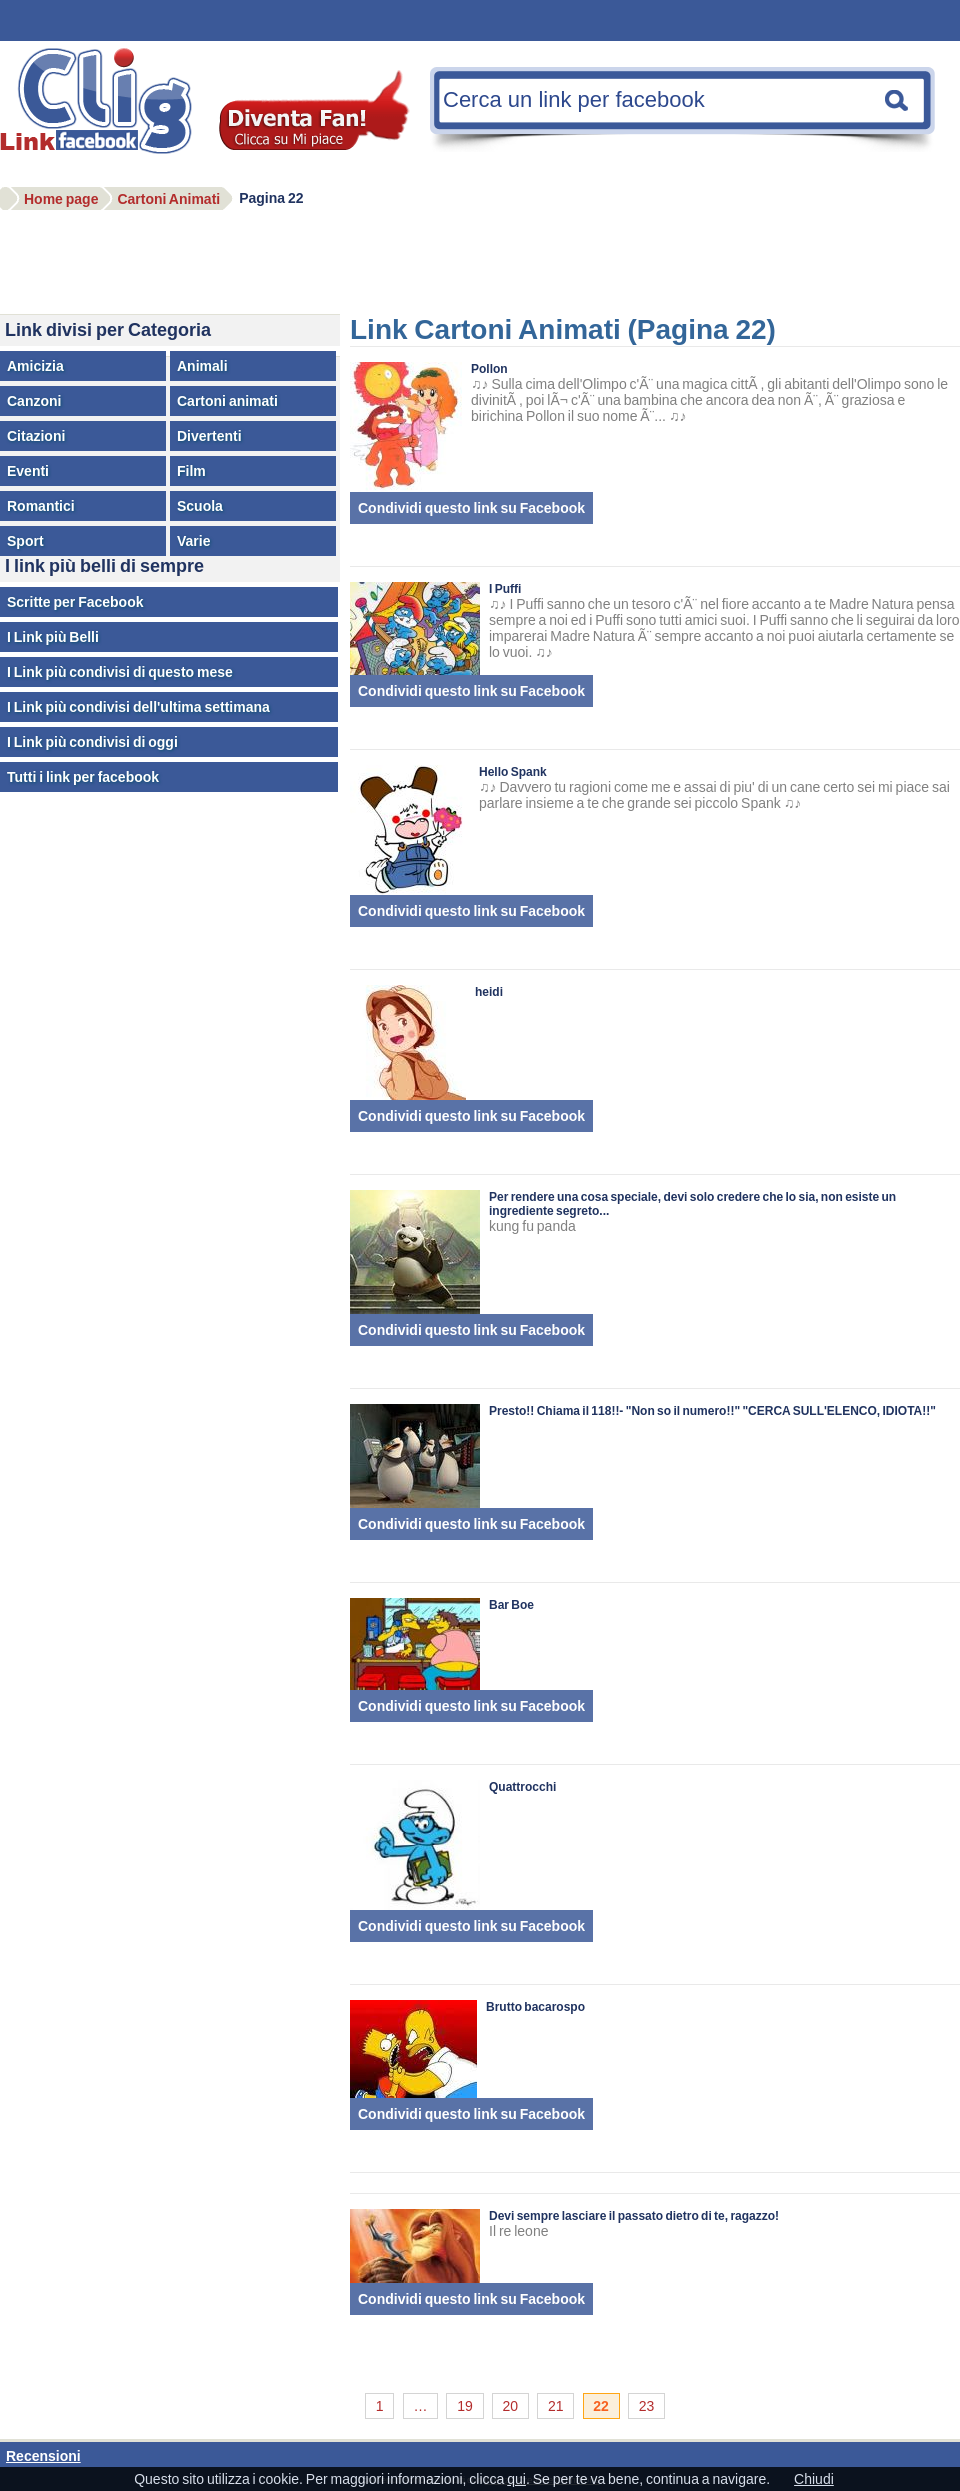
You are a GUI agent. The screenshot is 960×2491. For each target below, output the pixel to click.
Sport (25, 541)
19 (465, 2406)
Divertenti (209, 436)
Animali (202, 366)
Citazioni (36, 436)
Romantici (41, 506)
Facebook (105, 114)
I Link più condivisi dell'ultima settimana (138, 707)
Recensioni (43, 2456)
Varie (193, 541)
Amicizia (35, 366)
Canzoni (34, 401)
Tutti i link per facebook (83, 777)
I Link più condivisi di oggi (92, 742)
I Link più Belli (53, 637)
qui (516, 2479)
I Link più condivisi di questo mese (120, 672)
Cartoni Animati (168, 199)
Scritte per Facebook (75, 602)
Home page (61, 199)
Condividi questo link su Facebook (471, 508)
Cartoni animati (227, 401)
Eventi (28, 471)
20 (511, 2406)
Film (191, 471)
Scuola (200, 506)
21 (556, 2406)
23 (647, 2406)
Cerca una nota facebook (897, 99)
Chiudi (814, 2479)
